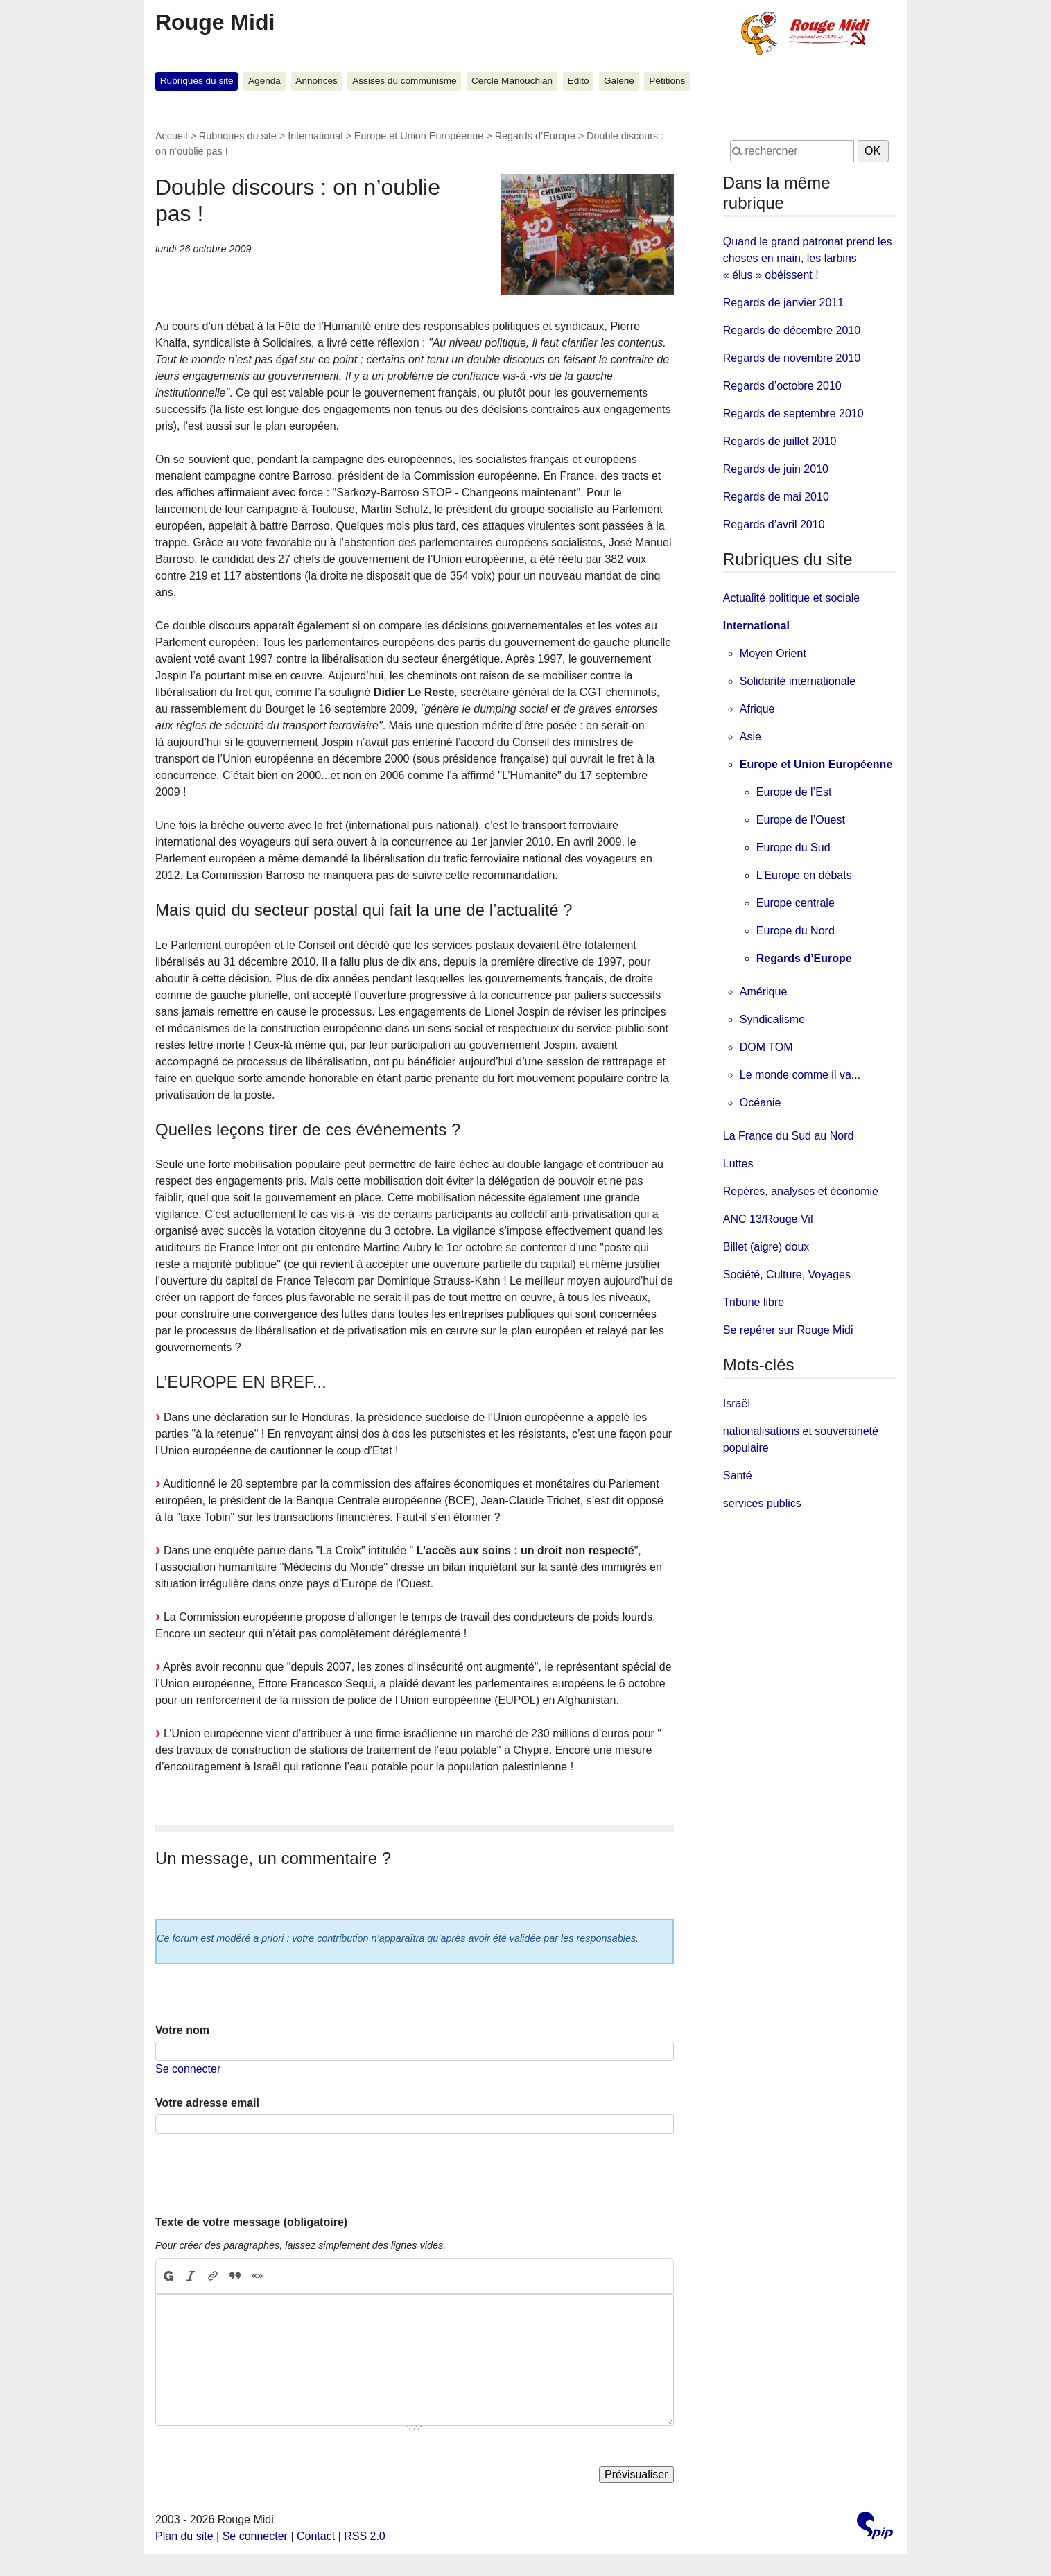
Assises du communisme (404, 81)
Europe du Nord (795, 931)
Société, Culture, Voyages (787, 1274)
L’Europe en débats (804, 875)
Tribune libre (753, 1302)
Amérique (763, 992)
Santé (737, 1475)
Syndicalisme (772, 1019)
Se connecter (187, 2069)
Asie (750, 736)
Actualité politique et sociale (791, 598)
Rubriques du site (197, 81)
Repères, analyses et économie (800, 1191)
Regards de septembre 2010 (793, 413)
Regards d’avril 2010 (774, 524)
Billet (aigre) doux (766, 1247)
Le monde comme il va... (800, 1075)
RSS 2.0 (364, 2536)
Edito (578, 81)
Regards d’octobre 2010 (782, 386)
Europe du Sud (793, 847)
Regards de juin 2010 (775, 469)
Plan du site (184, 2536)
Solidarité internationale (797, 681)
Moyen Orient (773, 653)
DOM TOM (766, 1047)
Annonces (316, 81)
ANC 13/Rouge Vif (768, 1219)
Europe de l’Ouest (800, 820)
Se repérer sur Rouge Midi (788, 1330)
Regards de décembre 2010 (791, 330)
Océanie (760, 1102)
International (315, 135)
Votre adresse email (207, 2103)
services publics (762, 1503)
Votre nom (182, 2030)
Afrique (757, 709)
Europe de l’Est (794, 792)
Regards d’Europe (535, 135)
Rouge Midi (215, 22)
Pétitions (667, 81)
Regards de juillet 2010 (780, 441)
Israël (736, 1403)
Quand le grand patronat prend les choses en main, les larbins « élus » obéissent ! (807, 258)
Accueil (171, 135)
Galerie (619, 81)
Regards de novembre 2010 (791, 358)
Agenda (264, 81)
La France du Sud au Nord (788, 1136)
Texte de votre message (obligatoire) (251, 2222)
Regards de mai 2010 (776, 497)
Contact (316, 2536)
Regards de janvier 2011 (783, 302)
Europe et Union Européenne (418, 135)
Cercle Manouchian (512, 81)
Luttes (738, 1163)
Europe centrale (795, 903)
